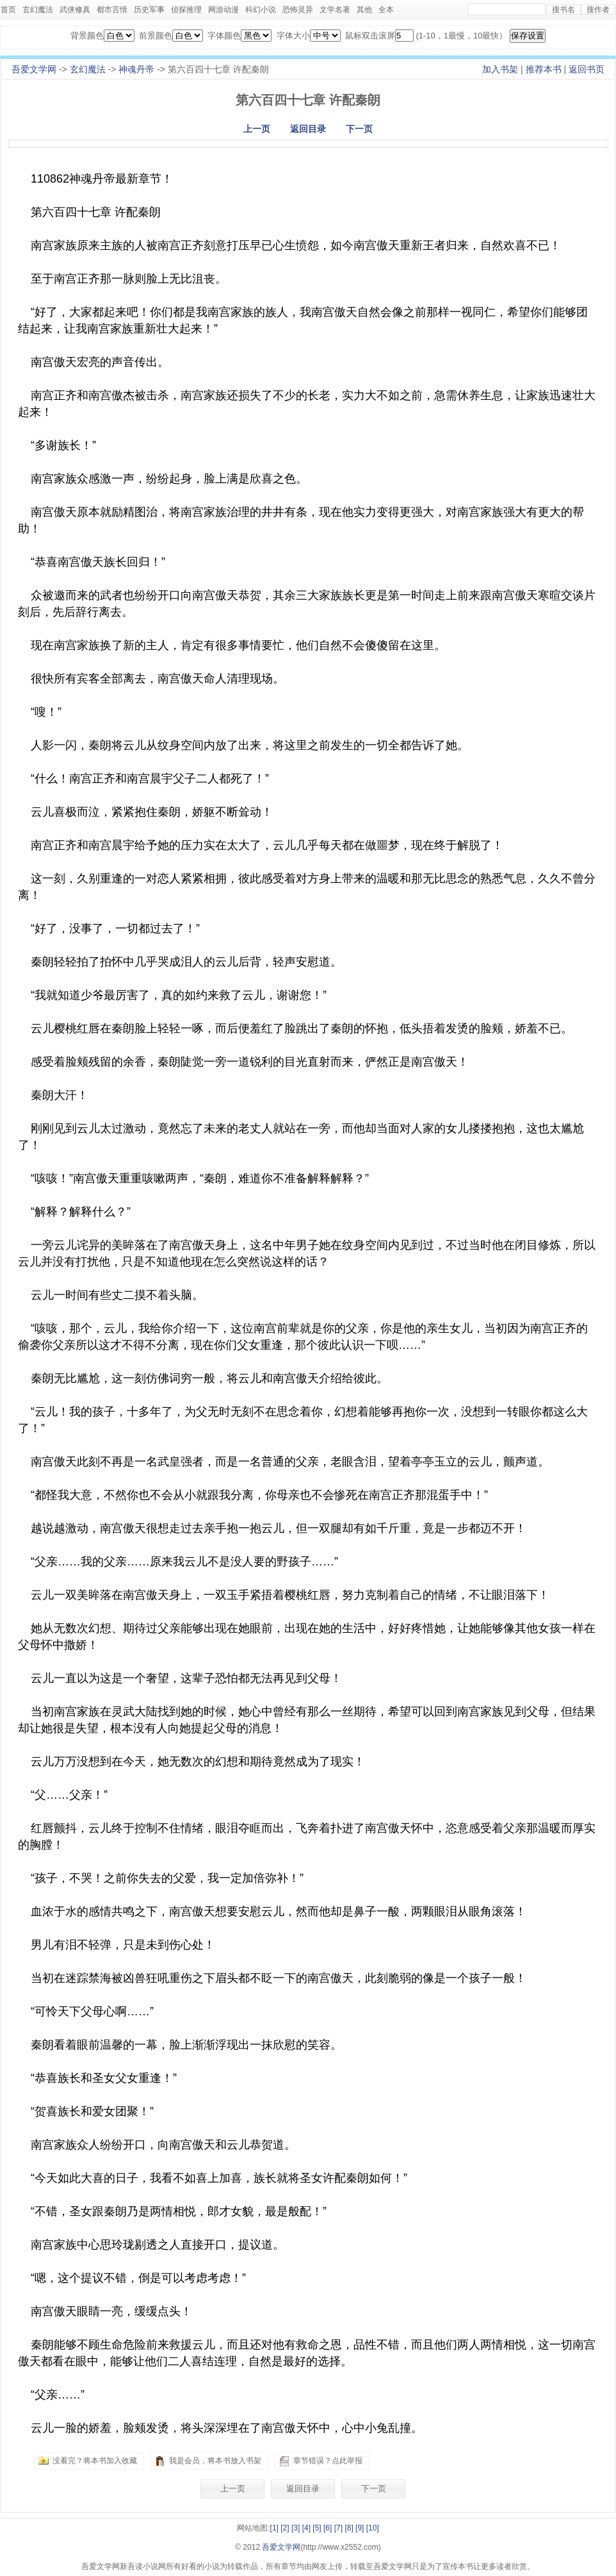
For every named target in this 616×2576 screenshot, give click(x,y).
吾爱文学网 (34, 69)
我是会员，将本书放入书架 (215, 2460)
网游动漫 (223, 9)
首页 (8, 9)
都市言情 (112, 9)
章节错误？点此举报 (327, 2460)
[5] (316, 2527)
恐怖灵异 (297, 9)
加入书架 (500, 69)
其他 (364, 9)
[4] (306, 2527)
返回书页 (586, 69)
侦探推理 (186, 9)
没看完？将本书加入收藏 (95, 2460)
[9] (359, 2527)
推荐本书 (544, 69)
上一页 (256, 129)
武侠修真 (75, 9)
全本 (386, 9)
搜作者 (598, 9)
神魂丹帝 (136, 69)
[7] (338, 2527)
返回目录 (308, 129)
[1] (274, 2527)
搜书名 (563, 9)
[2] (284, 2527)
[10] (372, 2527)
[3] (295, 2527)
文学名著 (335, 9)
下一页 (359, 129)
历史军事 (149, 9)
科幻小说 (260, 9)
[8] (348, 2527)
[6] (327, 2527)
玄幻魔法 (37, 9)
